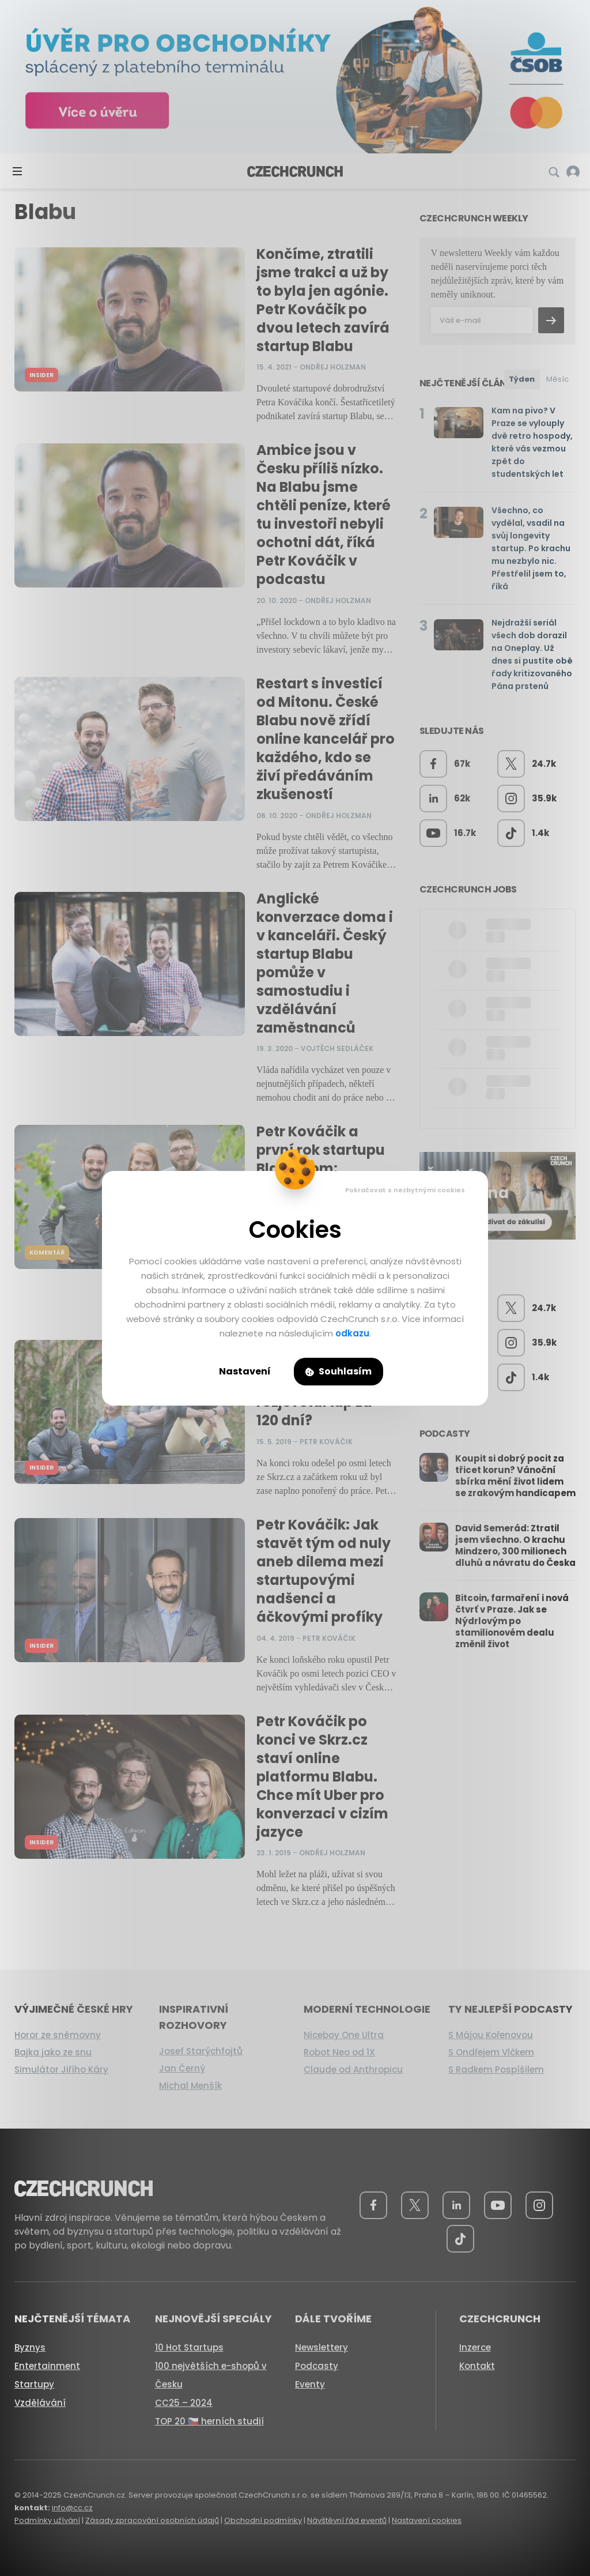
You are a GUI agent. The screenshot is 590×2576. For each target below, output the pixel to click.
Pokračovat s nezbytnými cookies (405, 1190)
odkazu (352, 1333)
